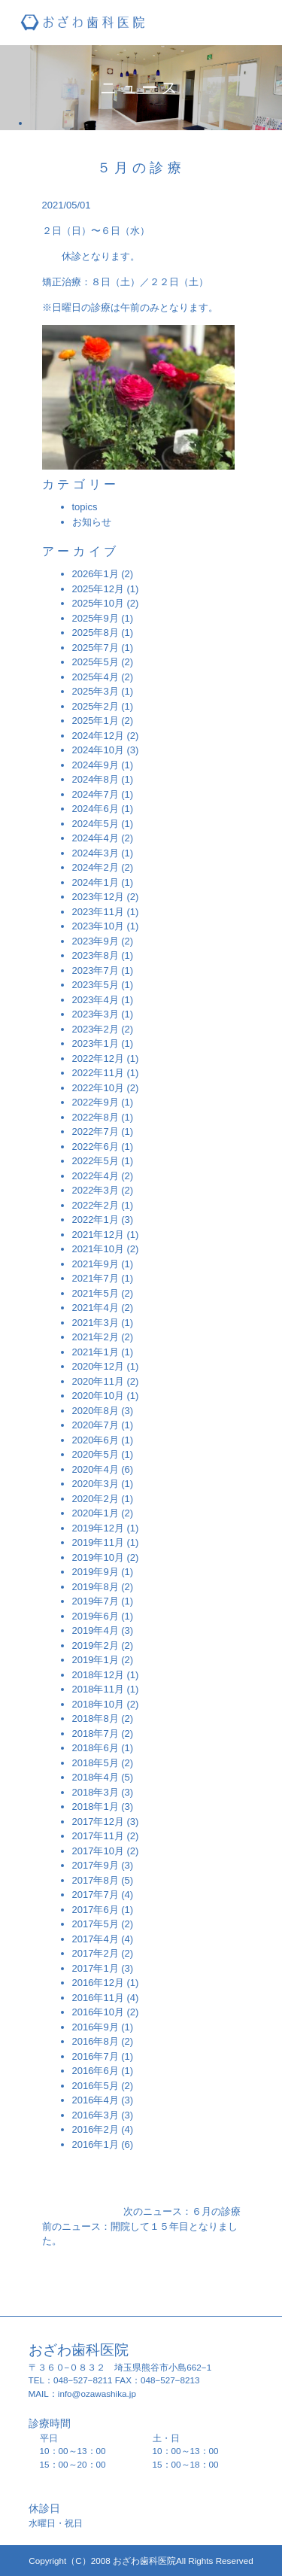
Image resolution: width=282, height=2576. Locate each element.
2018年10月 (98, 1704)
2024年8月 (95, 779)
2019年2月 (95, 1645)
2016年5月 (95, 2085)
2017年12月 (98, 1821)
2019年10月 (98, 1557)
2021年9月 (95, 1264)
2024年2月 (95, 867)
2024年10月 (98, 750)
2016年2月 (95, 2129)
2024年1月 (95, 882)
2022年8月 (95, 1117)
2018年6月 (95, 1747)
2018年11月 (98, 1689)
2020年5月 (95, 1454)
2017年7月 (95, 1894)
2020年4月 (95, 1469)
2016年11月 (98, 1997)
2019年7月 (95, 1601)
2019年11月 (98, 1542)
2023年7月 (95, 970)
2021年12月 (98, 1234)
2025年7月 (95, 647)
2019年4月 (95, 1630)
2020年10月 (98, 1395)
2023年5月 (95, 984)
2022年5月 (95, 1160)
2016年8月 (95, 2041)
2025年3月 (95, 691)
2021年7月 (95, 1278)
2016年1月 (95, 2144)
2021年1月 (95, 1352)
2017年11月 (98, 1836)
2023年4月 (95, 999)
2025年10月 (98, 603)
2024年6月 (95, 808)
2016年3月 (95, 2115)
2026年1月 (95, 573)
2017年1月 (95, 1968)
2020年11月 (98, 1381)
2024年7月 (95, 794)
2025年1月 (95, 720)
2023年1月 (95, 1043)
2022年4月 (95, 1176)
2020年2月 (95, 1498)
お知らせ (91, 522)
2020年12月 (98, 1366)
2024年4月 (95, 838)
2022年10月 (98, 1087)
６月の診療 (216, 2211)
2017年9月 (95, 1865)
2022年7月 (95, 1131)
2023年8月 (95, 955)
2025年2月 (95, 706)
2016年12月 (98, 1982)
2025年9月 (95, 618)
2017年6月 (95, 1909)
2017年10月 (98, 1851)
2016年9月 (95, 2027)
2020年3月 (95, 1483)
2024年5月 (95, 823)
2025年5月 (95, 662)
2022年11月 (98, 1072)
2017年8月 (95, 1880)
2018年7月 (95, 1733)
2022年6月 (95, 1146)
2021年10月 (98, 1249)
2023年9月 (95, 941)
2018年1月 (95, 1806)
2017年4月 (95, 1939)
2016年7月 (95, 2056)
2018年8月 (95, 1718)
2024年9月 (95, 765)
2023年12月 (98, 896)
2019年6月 (95, 1616)
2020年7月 (95, 1425)
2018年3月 (95, 1792)
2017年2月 (95, 1953)
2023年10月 (98, 926)
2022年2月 (95, 1205)
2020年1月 (95, 1513)
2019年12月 (98, 1528)
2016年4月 (95, 2100)
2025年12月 (98, 589)
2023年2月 (95, 1029)
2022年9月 (95, 1102)
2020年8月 (95, 1410)
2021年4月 (95, 1307)
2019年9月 (95, 1571)
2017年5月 (95, 1924)
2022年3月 (95, 1190)
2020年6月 (95, 1440)
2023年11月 (98, 911)
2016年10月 (98, 2012)
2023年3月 (95, 1014)
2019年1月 (95, 1659)
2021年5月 (95, 1293)
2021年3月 (95, 1322)
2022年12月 (98, 1058)
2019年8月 (95, 1586)
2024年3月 (95, 853)
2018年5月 (95, 1763)
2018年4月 (95, 1777)
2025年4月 (95, 677)
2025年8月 (95, 632)
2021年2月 (95, 1337)
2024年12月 (98, 735)
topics (85, 506)
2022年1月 (95, 1219)
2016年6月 (95, 2070)
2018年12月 (98, 1674)
